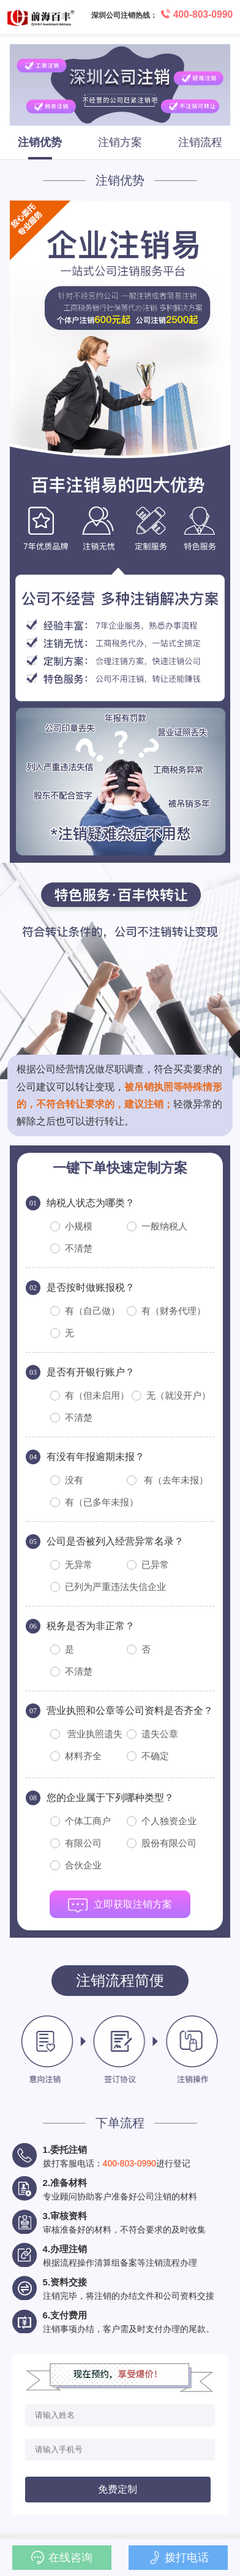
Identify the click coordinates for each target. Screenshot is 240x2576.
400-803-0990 (129, 2163)
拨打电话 (178, 2557)
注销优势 (40, 142)
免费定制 (117, 2489)
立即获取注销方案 (120, 1908)
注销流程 (200, 142)
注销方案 (120, 142)
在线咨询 (61, 2557)
